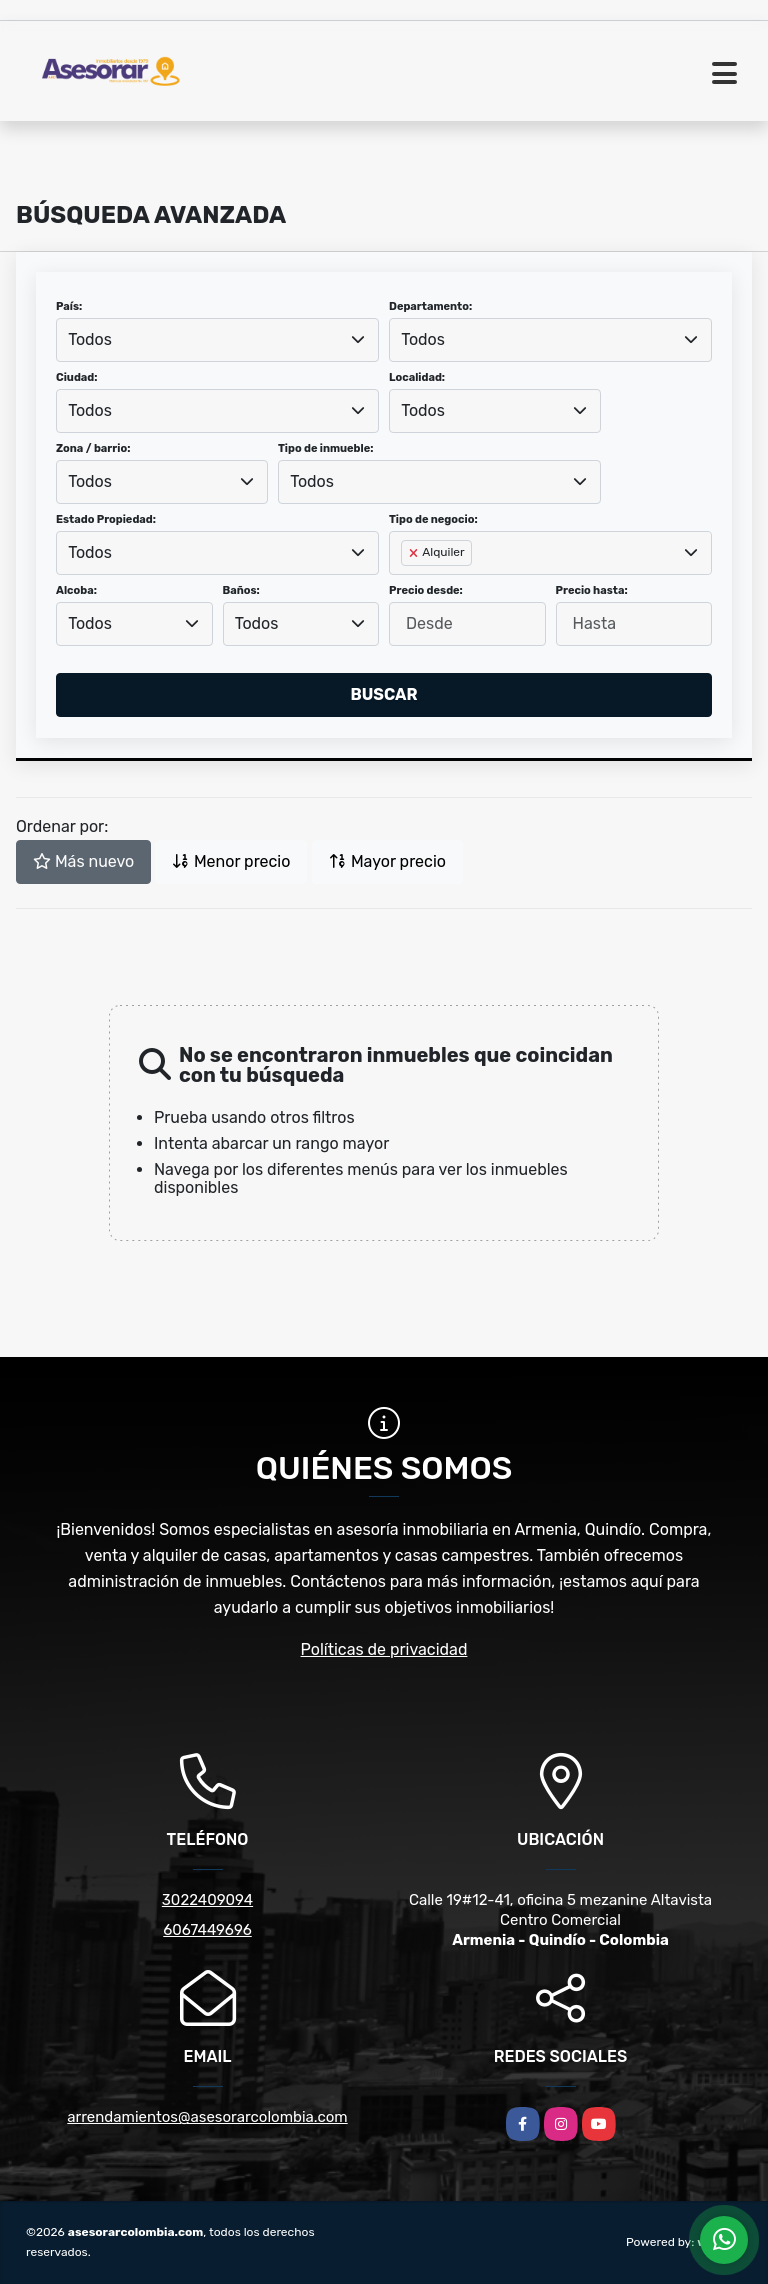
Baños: (241, 590)
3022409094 (207, 1900)
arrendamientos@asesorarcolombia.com (207, 2117)
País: (69, 306)
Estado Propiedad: (106, 519)
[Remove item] (415, 553)
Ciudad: (77, 377)
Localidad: (417, 377)
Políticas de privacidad (384, 1649)
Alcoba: (76, 590)
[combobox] (217, 340)
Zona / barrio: (93, 448)
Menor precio (231, 861)
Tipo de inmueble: (325, 448)
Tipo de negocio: (433, 519)
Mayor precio (387, 861)
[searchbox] (407, 585)
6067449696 (207, 1930)
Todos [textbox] (90, 339)
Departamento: (430, 306)
